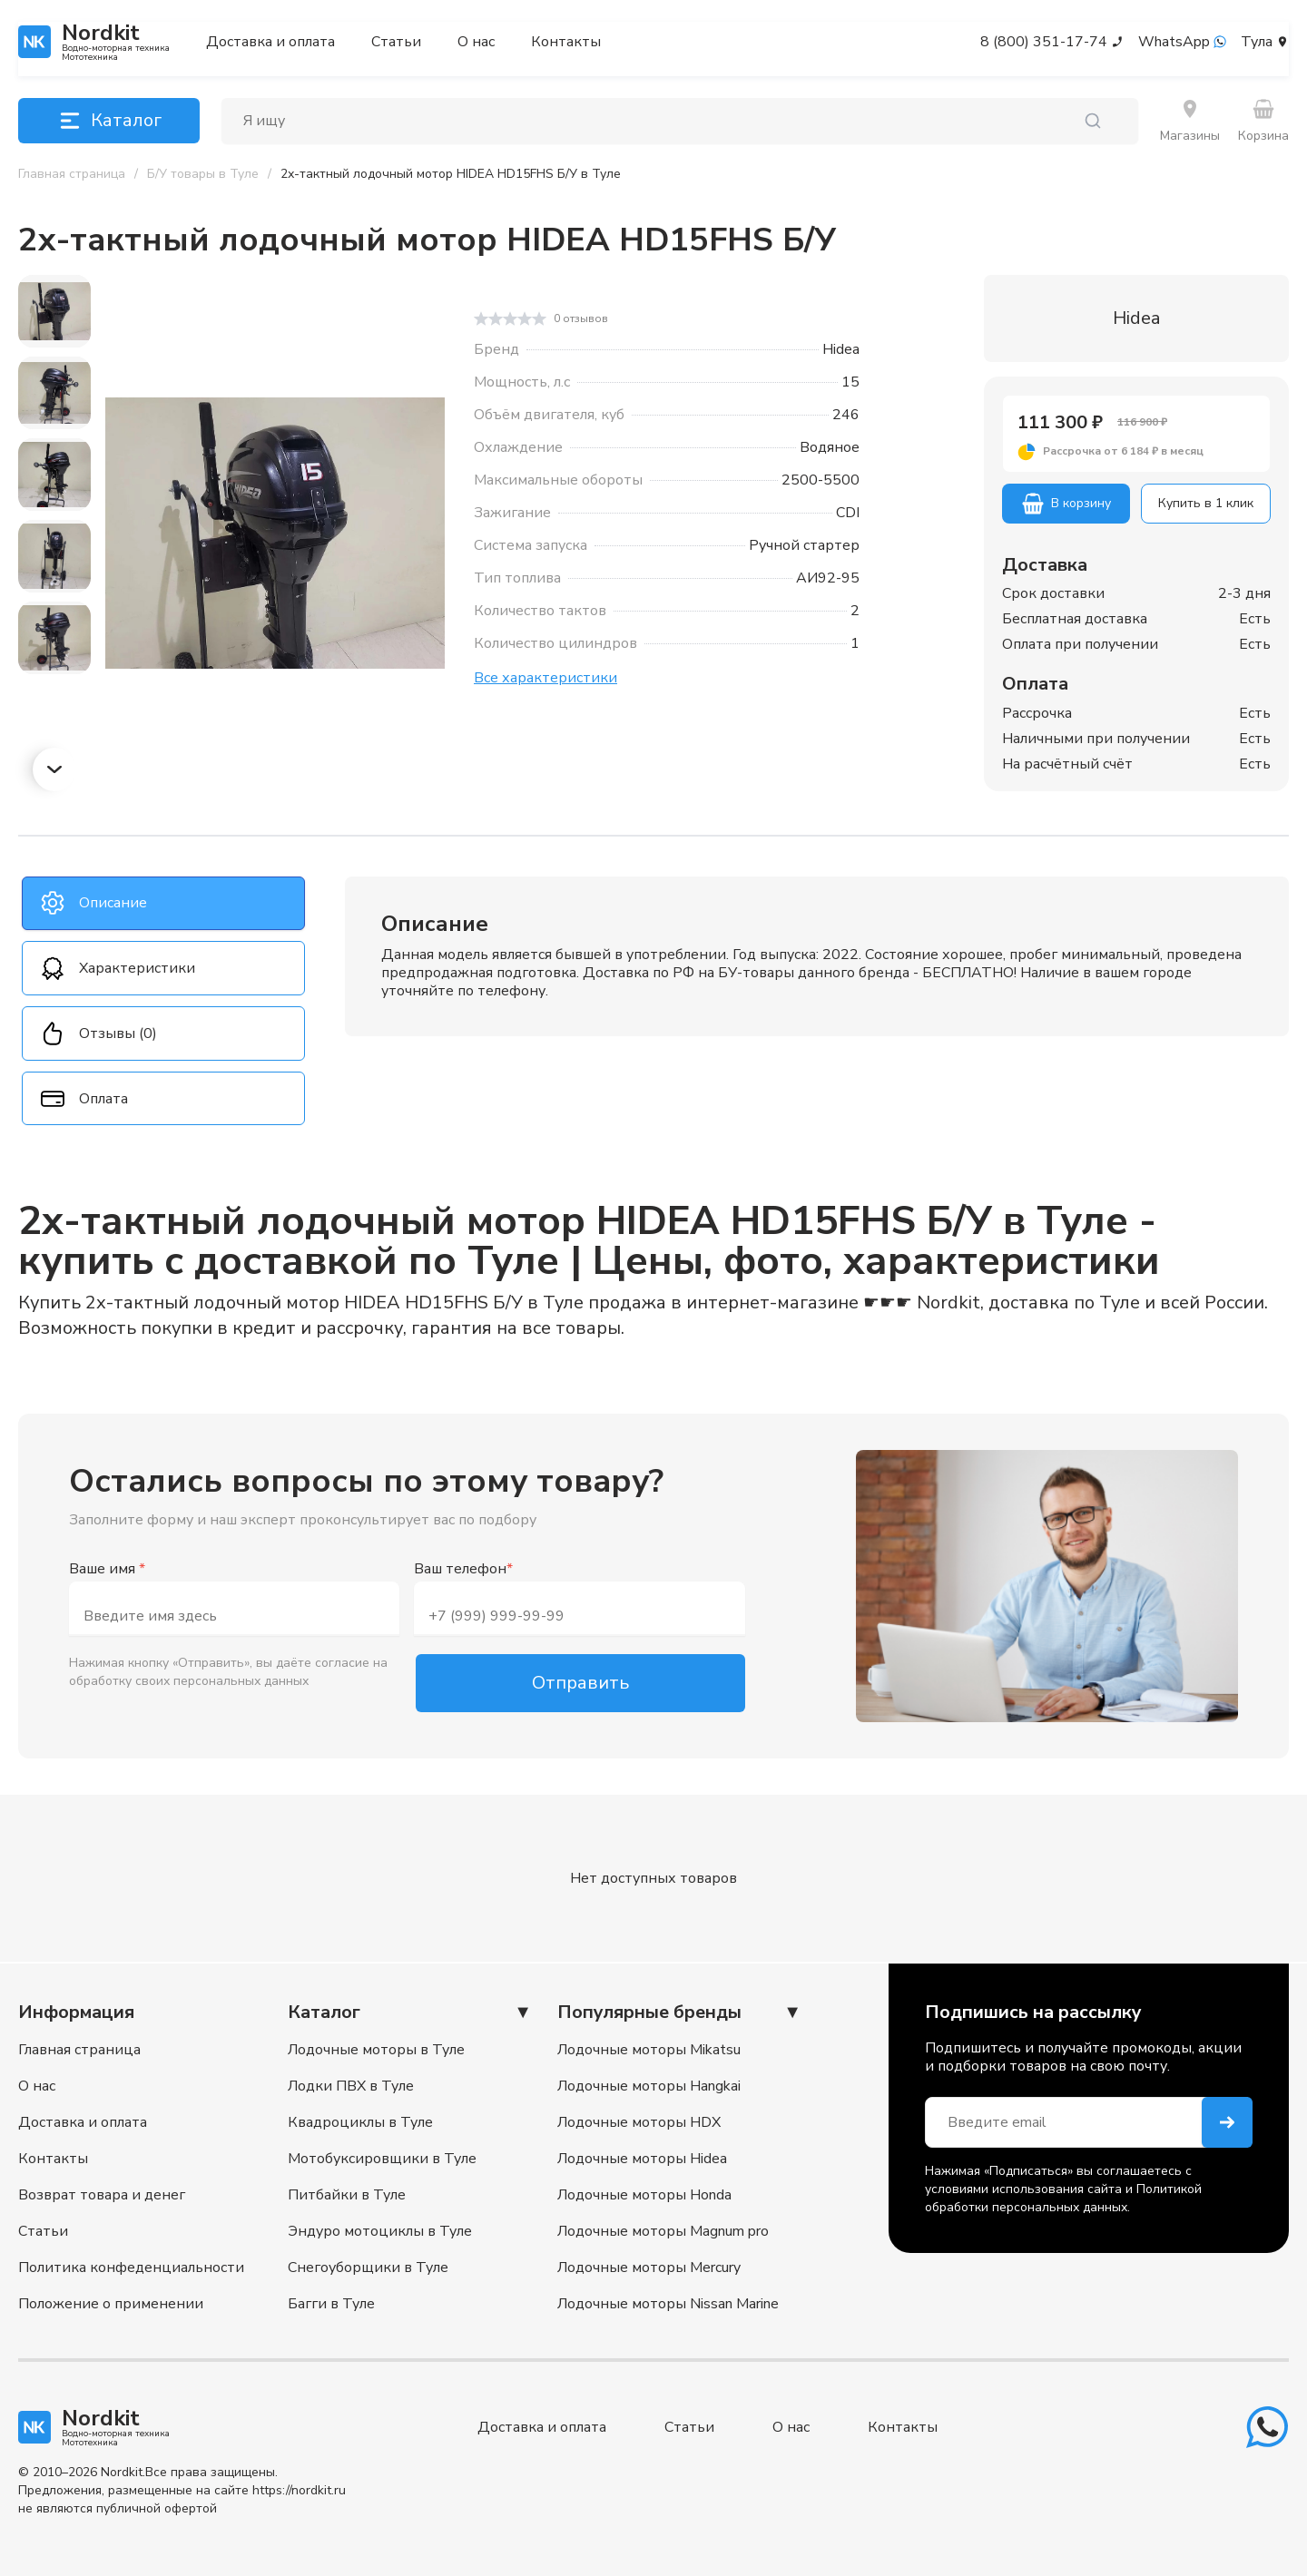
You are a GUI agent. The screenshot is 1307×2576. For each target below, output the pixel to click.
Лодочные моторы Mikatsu (649, 2050)
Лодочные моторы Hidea (642, 2159)
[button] (1136, 452)
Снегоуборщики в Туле (368, 2267)
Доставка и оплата (270, 42)
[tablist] (163, 1002)
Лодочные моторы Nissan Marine (668, 2304)
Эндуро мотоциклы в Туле (380, 2231)
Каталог (109, 120)
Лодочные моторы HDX (639, 2122)
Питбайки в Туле (347, 2195)
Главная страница (79, 2050)
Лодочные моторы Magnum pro (663, 2231)
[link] (450, 174)
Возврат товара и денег (101, 2195)
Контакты (566, 42)
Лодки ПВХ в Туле (351, 2086)
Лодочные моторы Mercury (649, 2267)
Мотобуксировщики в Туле (382, 2159)
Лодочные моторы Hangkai (649, 2086)
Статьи (396, 42)
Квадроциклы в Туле (360, 2122)
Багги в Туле (331, 2304)
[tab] (163, 904)
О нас (476, 42)
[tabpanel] (817, 956)
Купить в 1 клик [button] (1205, 503)
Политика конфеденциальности (131, 2267)
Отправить (580, 1683)
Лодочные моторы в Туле (376, 2050)
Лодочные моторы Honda (644, 2195)
